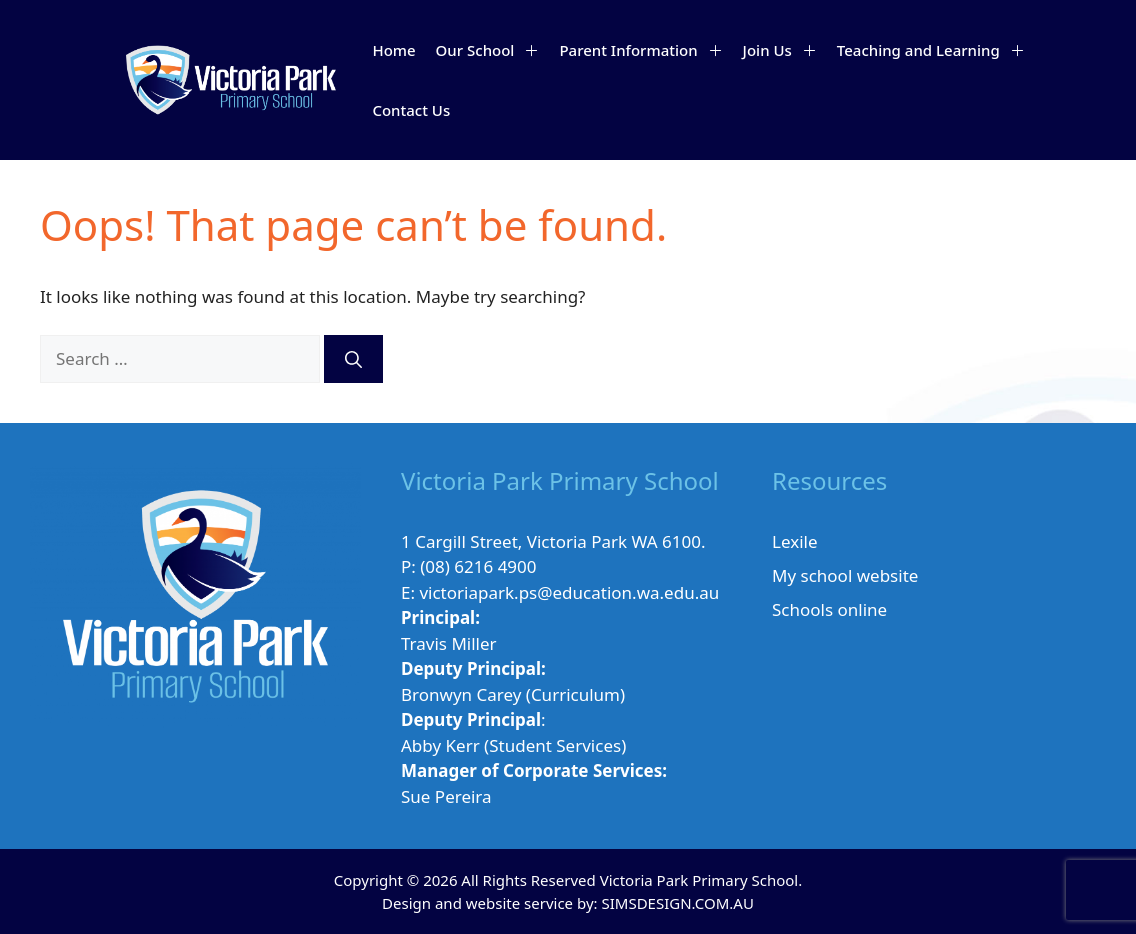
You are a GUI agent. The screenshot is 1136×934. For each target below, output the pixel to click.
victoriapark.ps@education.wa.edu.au (569, 592)
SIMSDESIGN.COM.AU (677, 903)
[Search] (353, 359)
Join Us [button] (785, 50)
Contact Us (411, 110)
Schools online (829, 609)
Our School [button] (493, 50)
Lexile (795, 541)
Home (393, 50)
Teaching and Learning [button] (936, 50)
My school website (845, 575)
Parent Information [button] (645, 50)
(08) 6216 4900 (478, 566)
